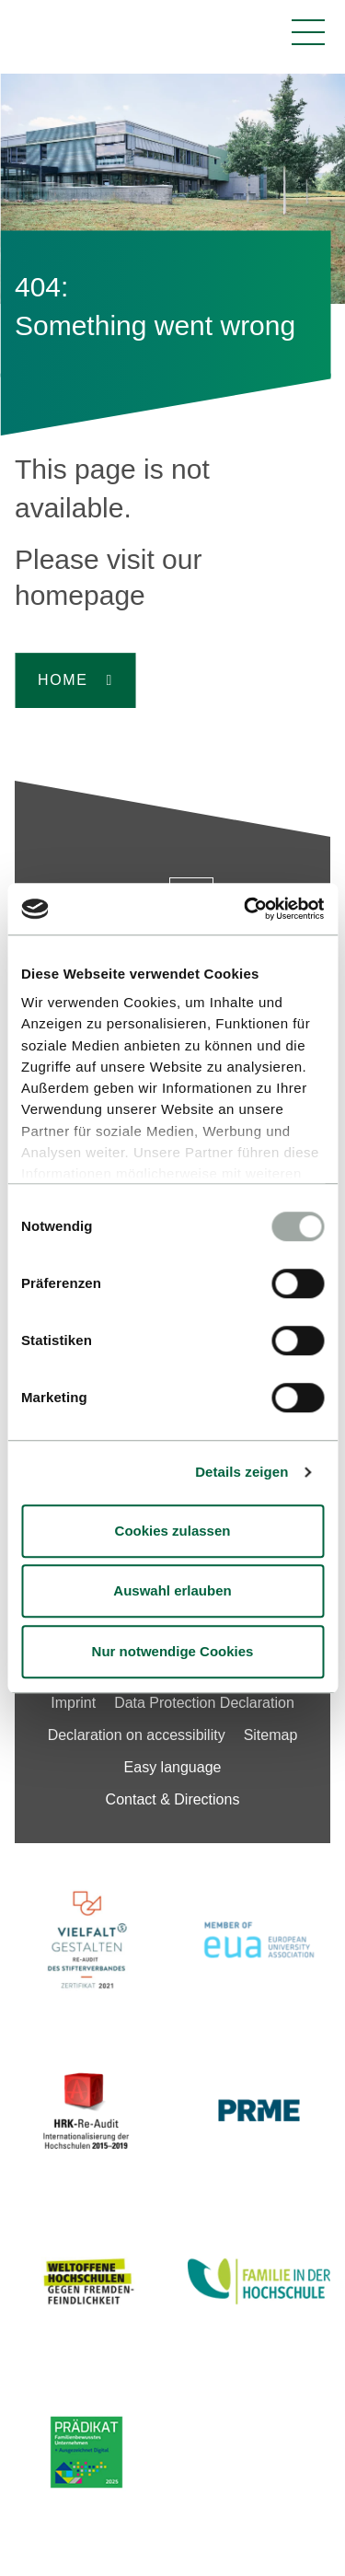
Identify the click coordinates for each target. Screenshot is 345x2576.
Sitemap (271, 1735)
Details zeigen (241, 1471)
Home (62, 680)
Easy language (173, 1767)
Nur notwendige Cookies (173, 1651)
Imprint (73, 1703)
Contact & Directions (173, 1799)
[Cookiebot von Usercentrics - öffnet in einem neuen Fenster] (245, 909)
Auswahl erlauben (172, 1590)
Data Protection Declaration (204, 1703)
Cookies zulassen (173, 1530)
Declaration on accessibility (136, 1735)
